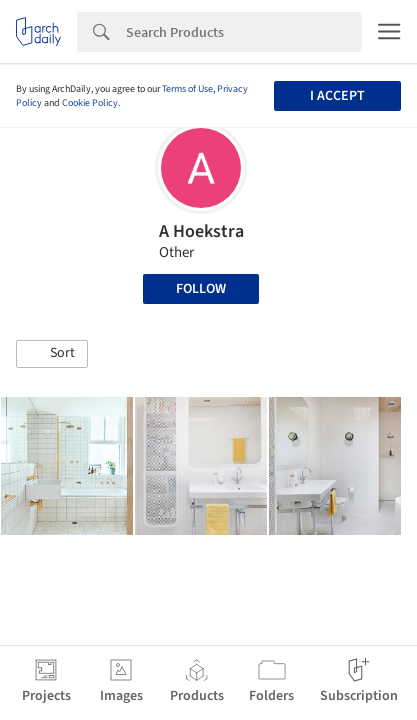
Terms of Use (187, 89)
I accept (337, 96)
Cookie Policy (90, 103)
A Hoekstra (201, 231)
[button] (52, 354)
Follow (201, 289)
